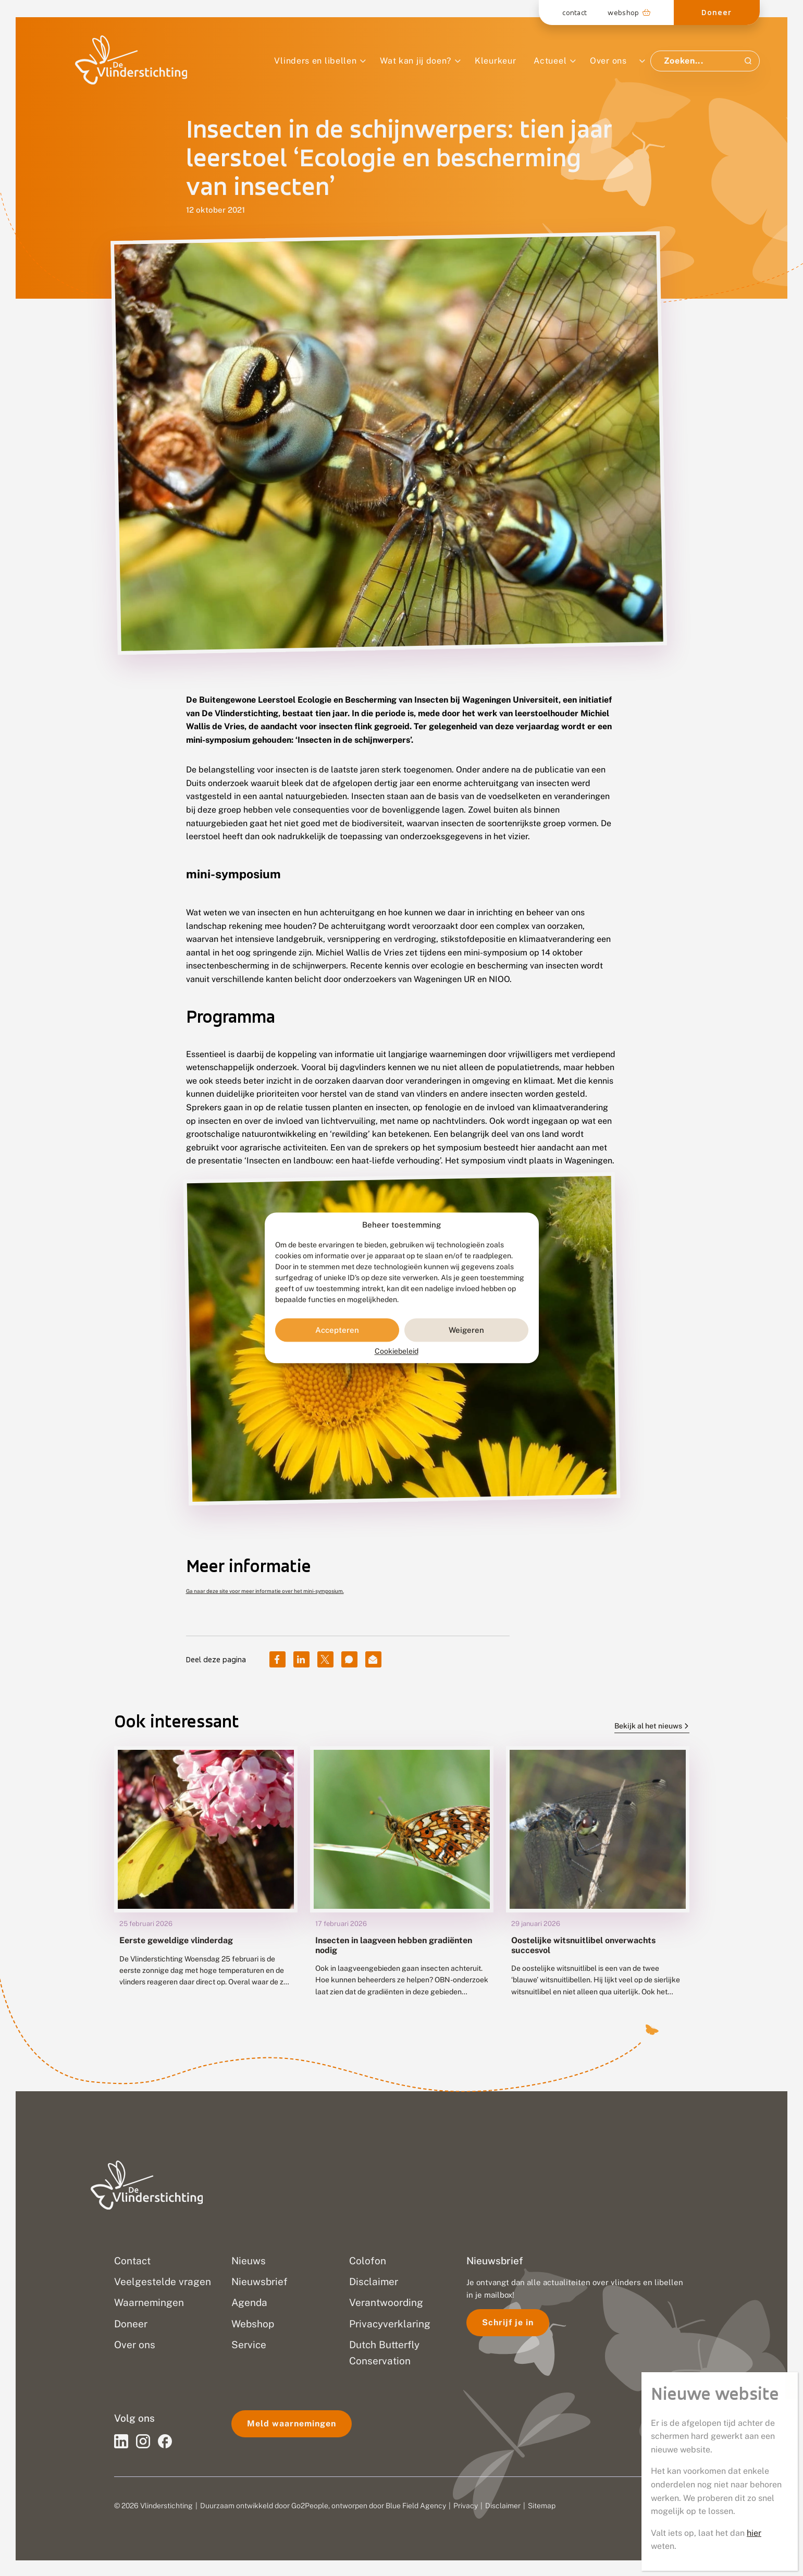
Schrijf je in (508, 2322)
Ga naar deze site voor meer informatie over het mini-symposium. (265, 1591)
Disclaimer (503, 2505)
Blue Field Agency (416, 2505)
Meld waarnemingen (291, 2423)
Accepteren (337, 1330)
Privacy (465, 2505)
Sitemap (541, 2505)
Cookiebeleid (396, 1351)
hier (754, 2533)
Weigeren (466, 1330)
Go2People (309, 2505)
